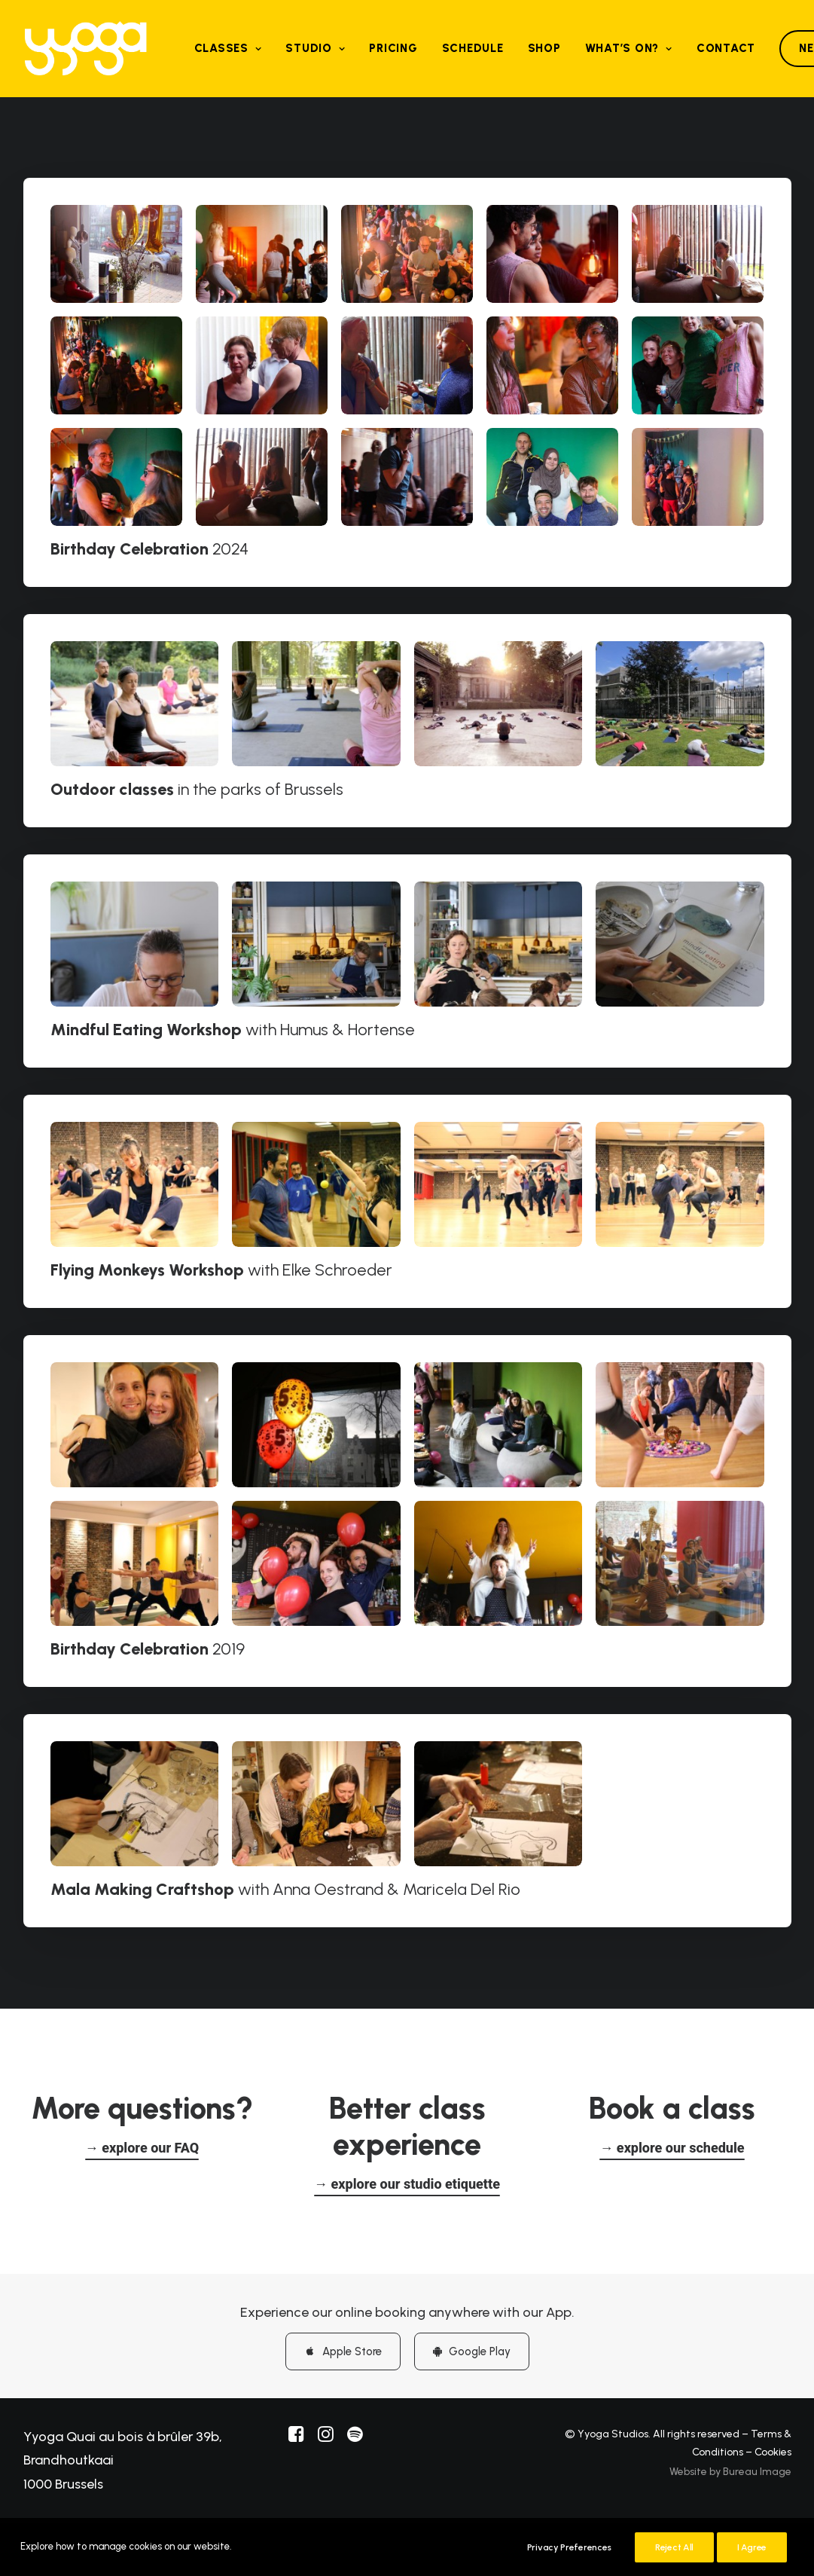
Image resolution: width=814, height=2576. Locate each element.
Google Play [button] (472, 2349)
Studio (315, 48)
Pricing (393, 48)
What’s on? (628, 48)
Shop (544, 48)
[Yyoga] (85, 48)
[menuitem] (228, 48)
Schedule (473, 48)
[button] (142, 2146)
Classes (228, 48)
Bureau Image (757, 2469)
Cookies (773, 2450)
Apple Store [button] (343, 2349)
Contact (726, 48)
